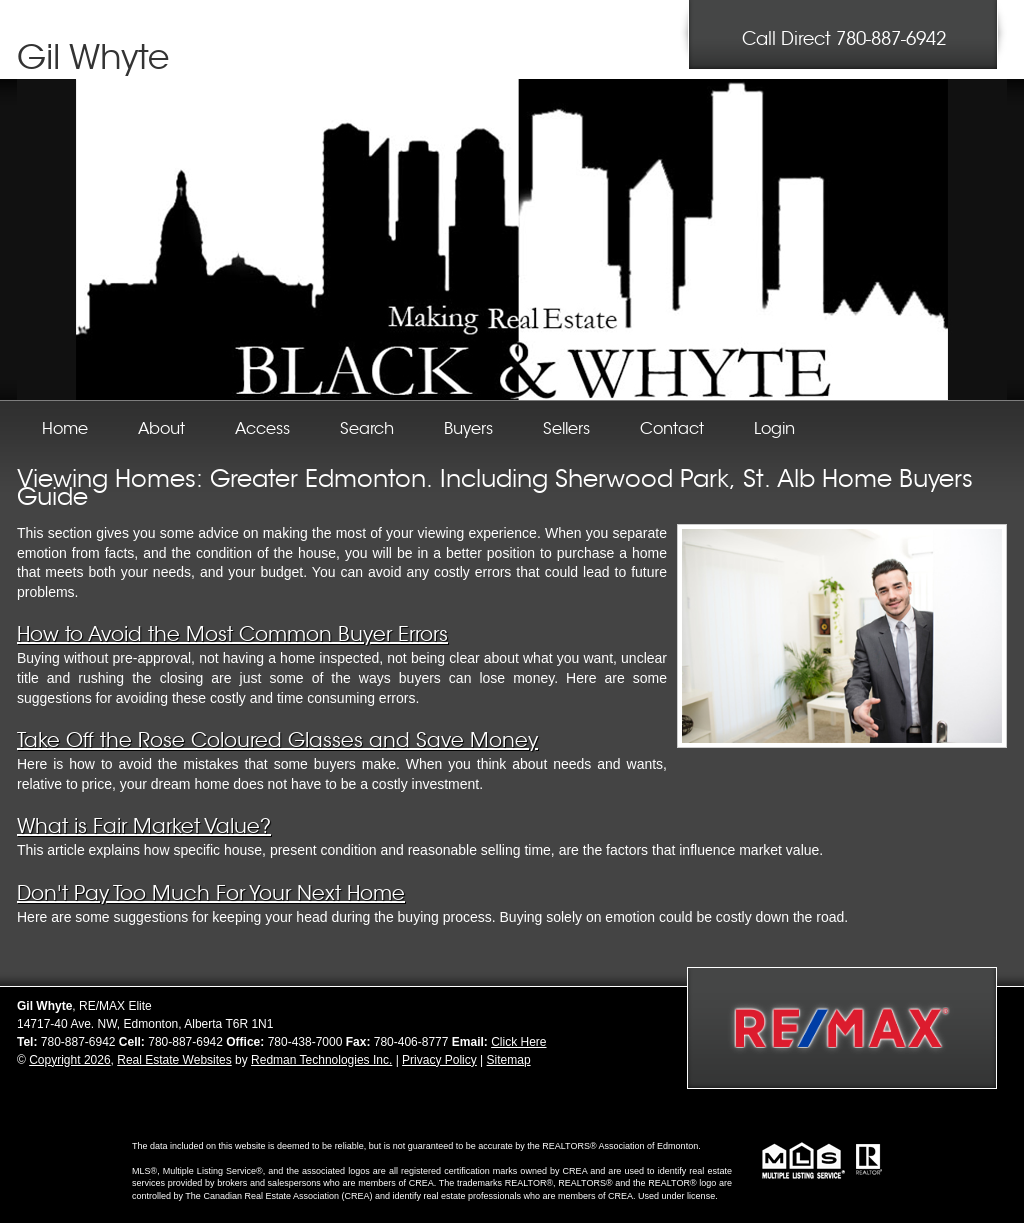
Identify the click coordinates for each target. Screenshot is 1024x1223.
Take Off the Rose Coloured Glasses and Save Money (277, 740)
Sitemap (509, 1060)
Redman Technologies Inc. (321, 1060)
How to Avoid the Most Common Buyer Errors (232, 634)
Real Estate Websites (174, 1060)
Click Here (518, 1042)
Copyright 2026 (69, 1060)
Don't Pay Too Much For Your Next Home (211, 893)
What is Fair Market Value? (144, 826)
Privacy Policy (439, 1060)
